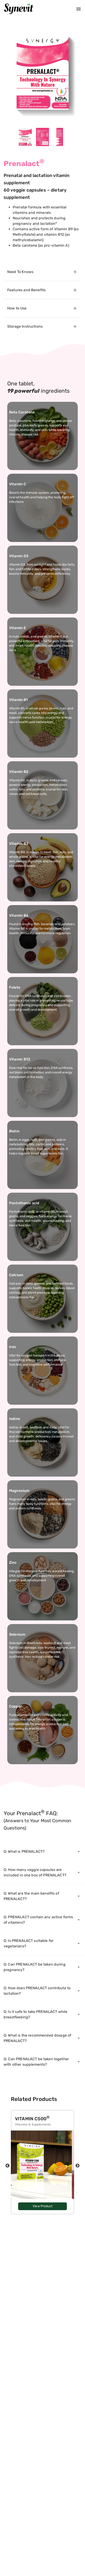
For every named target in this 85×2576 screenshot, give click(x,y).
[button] (42, 271)
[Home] (20, 9)
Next (77, 2166)
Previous (7, 2166)
